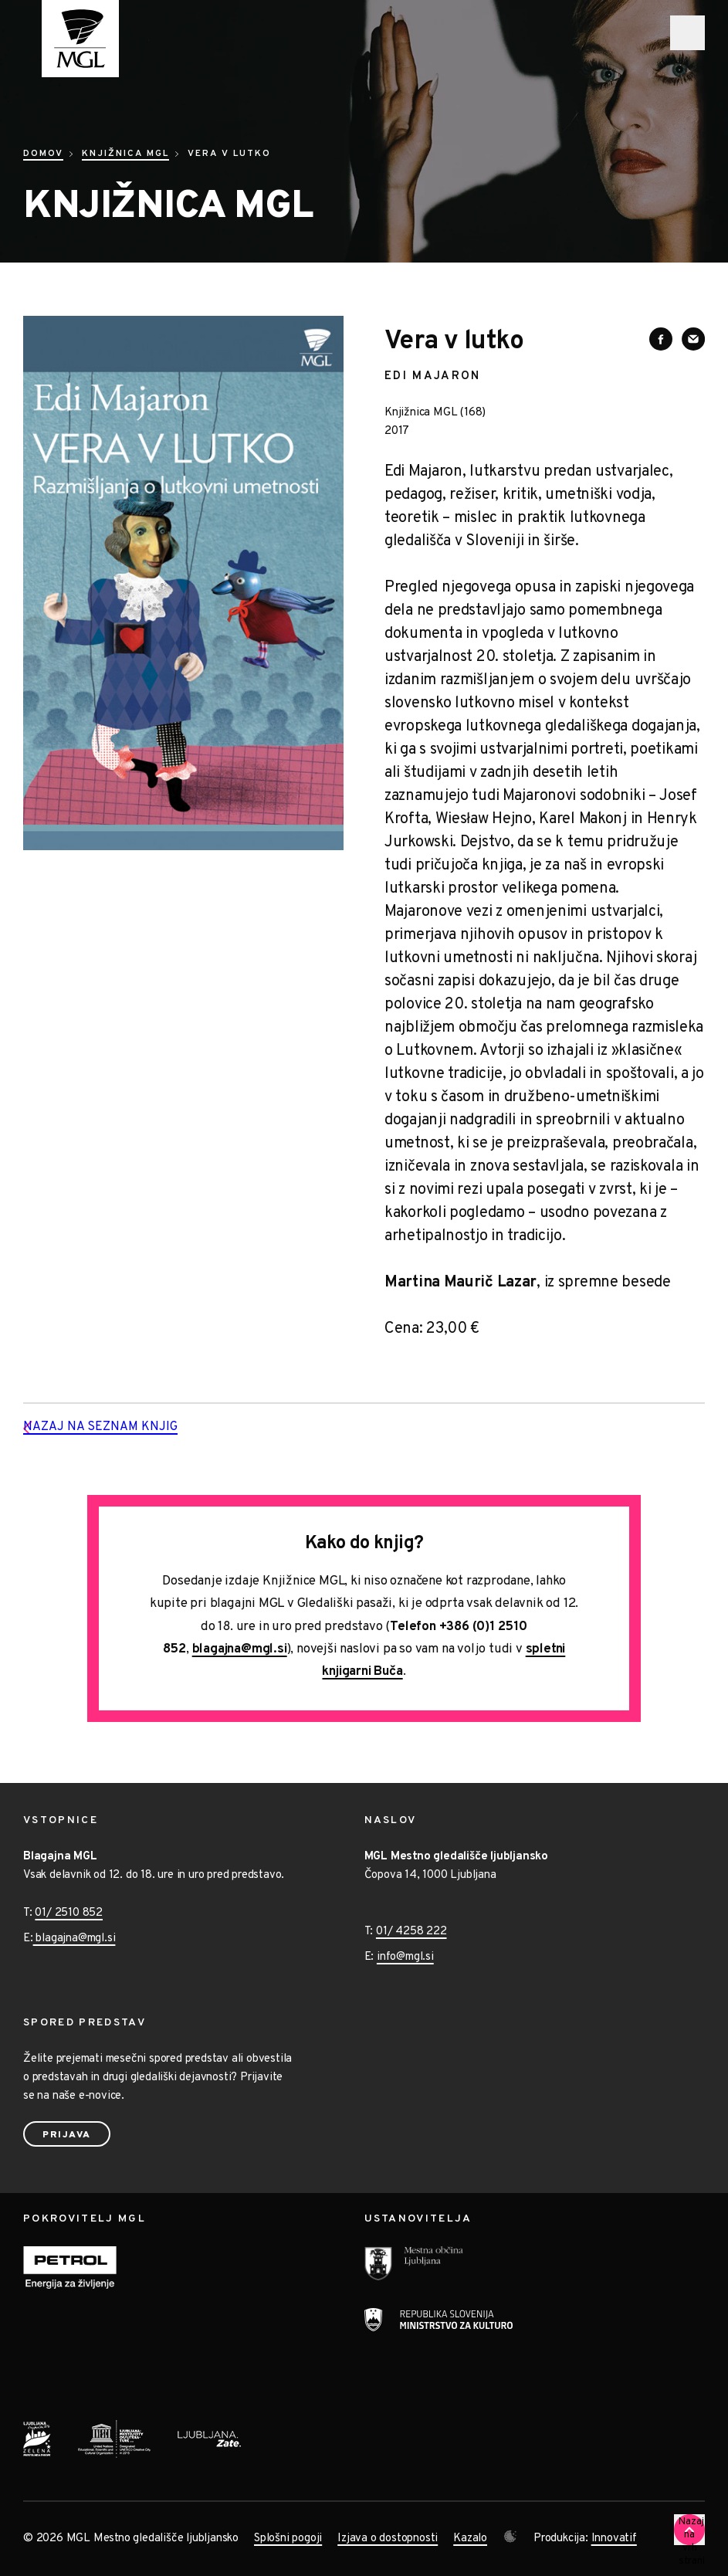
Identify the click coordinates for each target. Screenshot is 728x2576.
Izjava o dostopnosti (387, 2538)
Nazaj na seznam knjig (124, 1428)
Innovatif (614, 2538)
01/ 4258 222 (411, 1931)
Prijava (66, 2135)
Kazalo (470, 2538)
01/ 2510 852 (69, 1913)
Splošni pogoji (288, 2538)
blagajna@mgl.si (239, 1649)
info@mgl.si (405, 1957)
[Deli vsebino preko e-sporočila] (693, 339)
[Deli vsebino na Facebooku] (660, 339)
